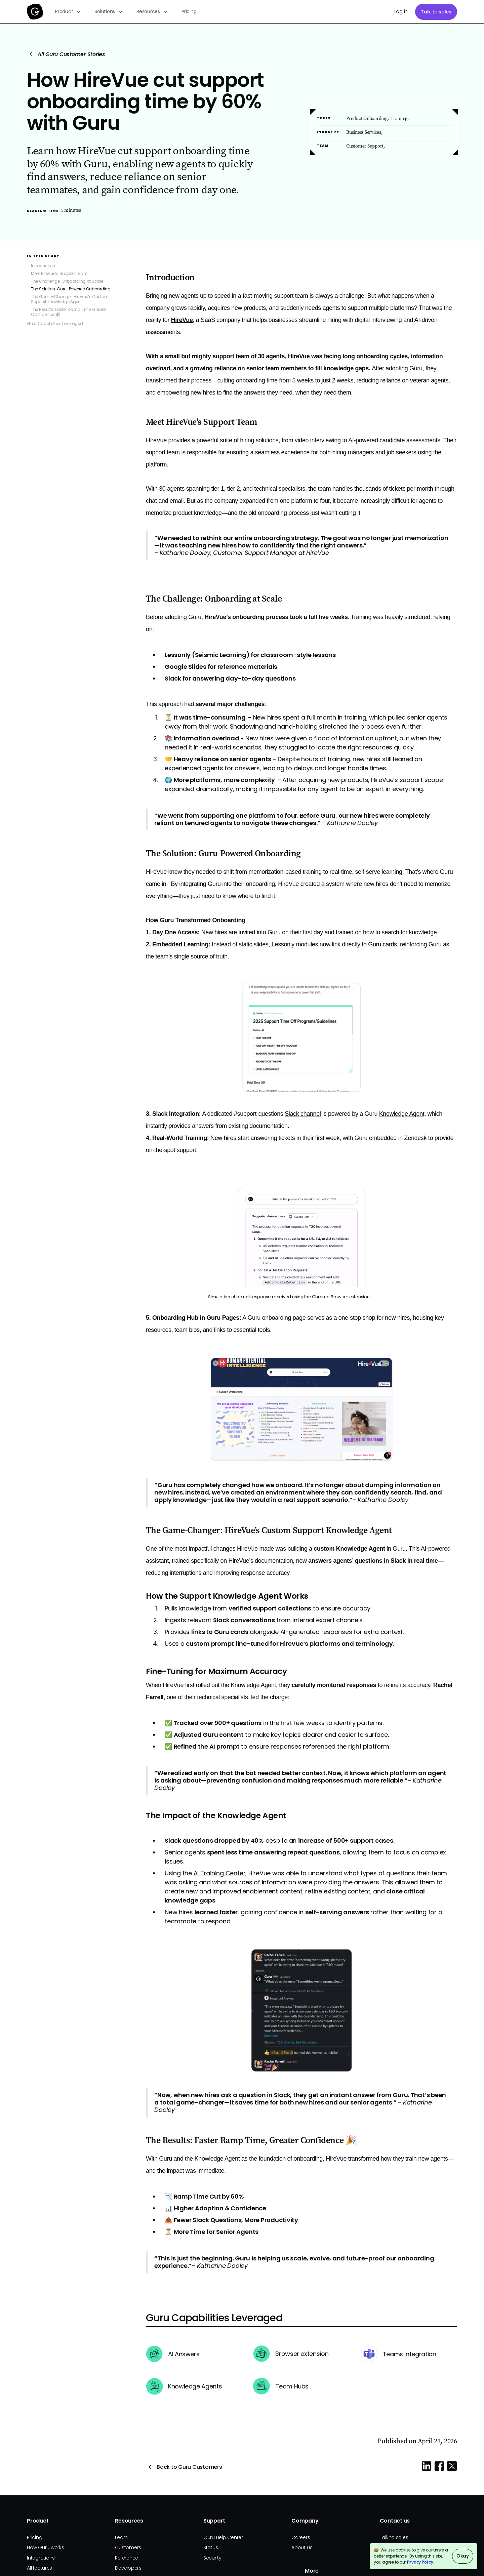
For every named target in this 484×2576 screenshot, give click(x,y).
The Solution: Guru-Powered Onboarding (71, 288)
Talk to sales (436, 11)
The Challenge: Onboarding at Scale (67, 281)
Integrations (41, 2557)
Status (210, 2547)
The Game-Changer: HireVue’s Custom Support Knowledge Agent (69, 299)
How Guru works (45, 2547)
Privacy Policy (420, 2562)
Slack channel (303, 1113)
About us (301, 2547)
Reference (126, 2557)
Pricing (189, 11)
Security (212, 2557)
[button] (68, 11)
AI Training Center (220, 1873)
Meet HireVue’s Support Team (59, 273)
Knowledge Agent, (402, 1113)
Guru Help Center (223, 2537)
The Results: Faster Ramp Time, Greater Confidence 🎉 (69, 312)
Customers (128, 2547)
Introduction (43, 265)
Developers (128, 2568)
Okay (462, 2555)
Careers (300, 2537)
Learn (121, 2537)
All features (39, 2568)
